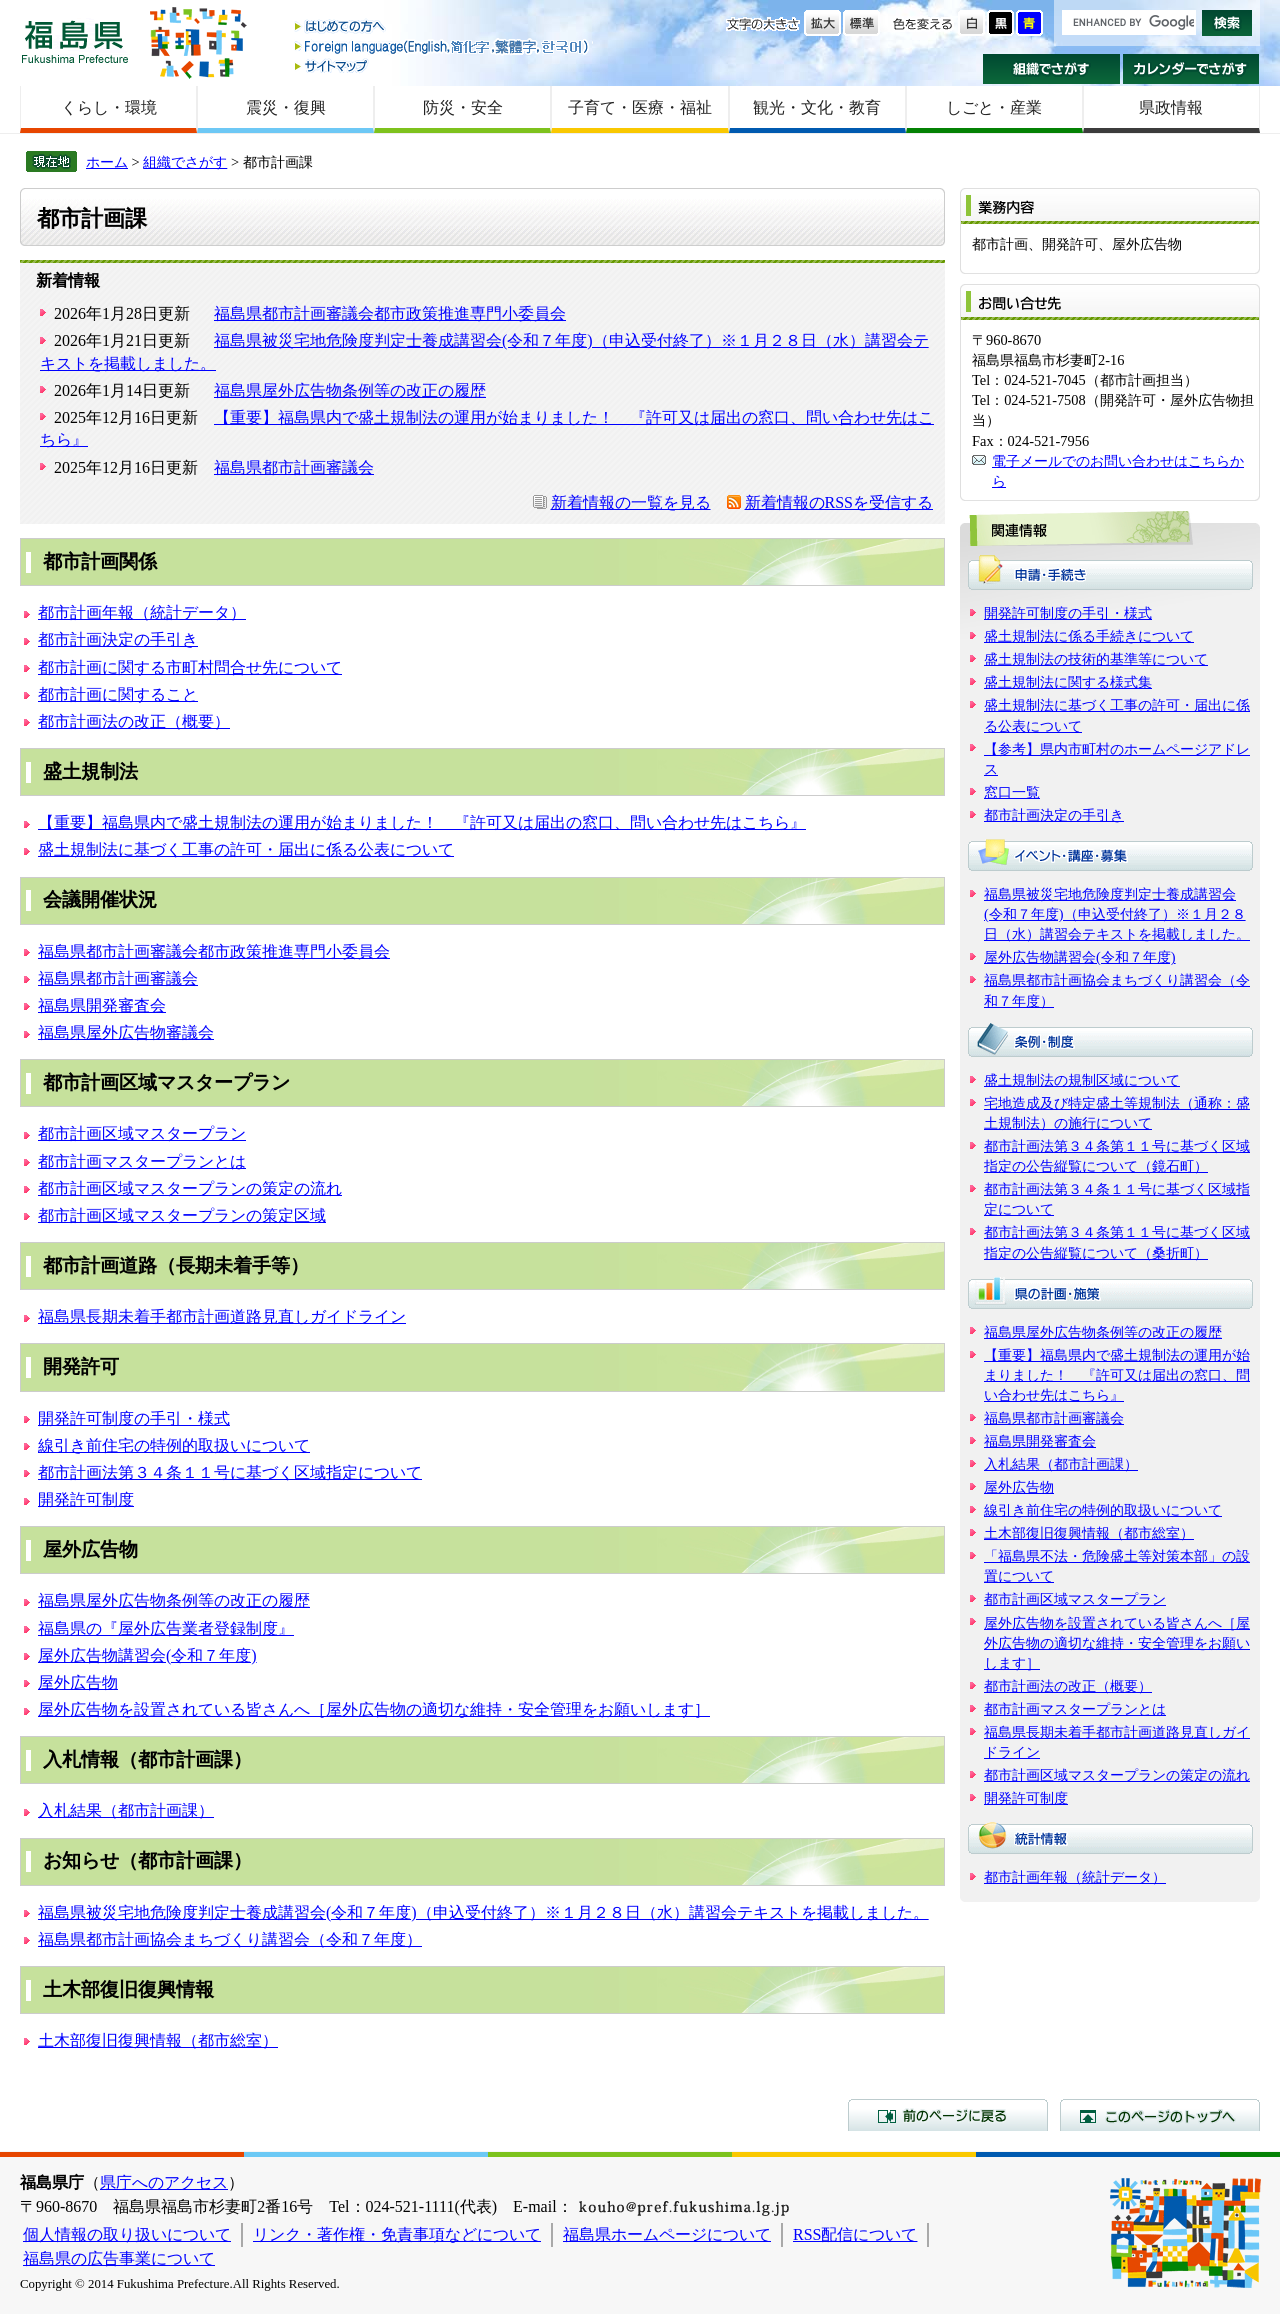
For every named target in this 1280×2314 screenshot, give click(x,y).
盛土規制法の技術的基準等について (1096, 659)
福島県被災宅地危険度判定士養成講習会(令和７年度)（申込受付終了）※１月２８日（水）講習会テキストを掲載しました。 (483, 1912)
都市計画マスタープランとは (142, 1161)
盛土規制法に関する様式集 (1068, 682)
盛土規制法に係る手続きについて (1089, 636)
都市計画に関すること (118, 694)
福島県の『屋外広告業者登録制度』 (166, 1628)
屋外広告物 (78, 1682)
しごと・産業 (994, 107)
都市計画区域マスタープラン (142, 1133)
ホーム (107, 162)
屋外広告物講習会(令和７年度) (147, 1655)
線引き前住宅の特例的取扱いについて (174, 1445)
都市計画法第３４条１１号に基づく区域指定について (230, 1472)
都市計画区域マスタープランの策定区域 (182, 1215)
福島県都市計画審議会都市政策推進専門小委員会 (390, 313)
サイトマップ (443, 65)
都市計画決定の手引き (118, 639)
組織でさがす (1051, 69)
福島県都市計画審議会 (294, 467)
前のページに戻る (948, 2115)
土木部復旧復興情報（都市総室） (158, 2040)
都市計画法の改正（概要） (134, 721)
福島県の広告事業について (119, 2258)
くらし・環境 (109, 107)
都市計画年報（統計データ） (142, 612)
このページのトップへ (1160, 2115)
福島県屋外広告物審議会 (126, 1032)
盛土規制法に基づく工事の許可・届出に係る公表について (246, 849)
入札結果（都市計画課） (126, 1810)
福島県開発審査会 (102, 1005)
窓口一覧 (1012, 792)
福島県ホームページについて (667, 2234)
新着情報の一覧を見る (631, 502)
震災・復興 (286, 107)
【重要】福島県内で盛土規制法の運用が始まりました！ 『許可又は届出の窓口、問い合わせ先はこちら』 (422, 822)
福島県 (75, 41)
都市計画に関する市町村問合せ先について (190, 667)
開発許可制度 (86, 1499)
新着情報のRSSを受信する (839, 502)
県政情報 (1171, 107)
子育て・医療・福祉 (640, 107)
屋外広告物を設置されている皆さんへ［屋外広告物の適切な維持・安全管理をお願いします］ (374, 1709)
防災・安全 (463, 107)
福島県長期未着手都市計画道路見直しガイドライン (222, 1316)
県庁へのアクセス (164, 2182)
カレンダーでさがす (1191, 69)
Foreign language (443, 46)
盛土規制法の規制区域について (1082, 1080)
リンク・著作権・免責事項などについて (397, 2234)
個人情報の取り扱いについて (127, 2234)
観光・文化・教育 (817, 107)
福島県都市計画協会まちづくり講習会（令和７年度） (230, 1939)
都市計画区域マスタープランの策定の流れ (190, 1188)
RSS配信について (855, 2234)
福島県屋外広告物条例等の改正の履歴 (350, 390)
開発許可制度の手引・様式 (134, 1418)
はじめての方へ (443, 27)
